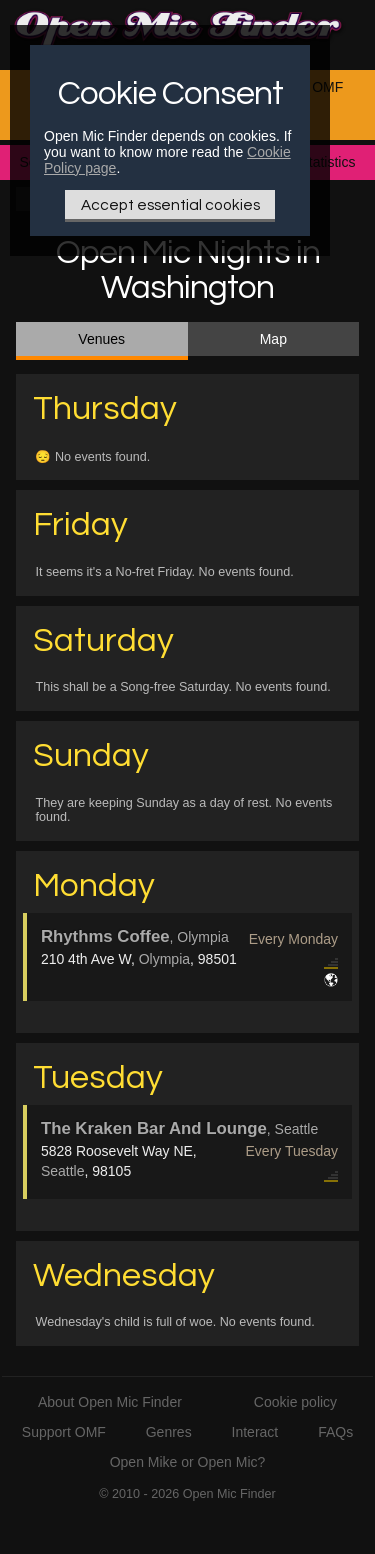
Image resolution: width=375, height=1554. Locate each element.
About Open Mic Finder (110, 1402)
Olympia (164, 959)
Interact (255, 1432)
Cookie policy (295, 1402)
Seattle (63, 1171)
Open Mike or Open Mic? (188, 1462)
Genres (169, 1432)
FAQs (335, 1432)
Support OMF (64, 1432)
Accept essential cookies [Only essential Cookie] (170, 205)
